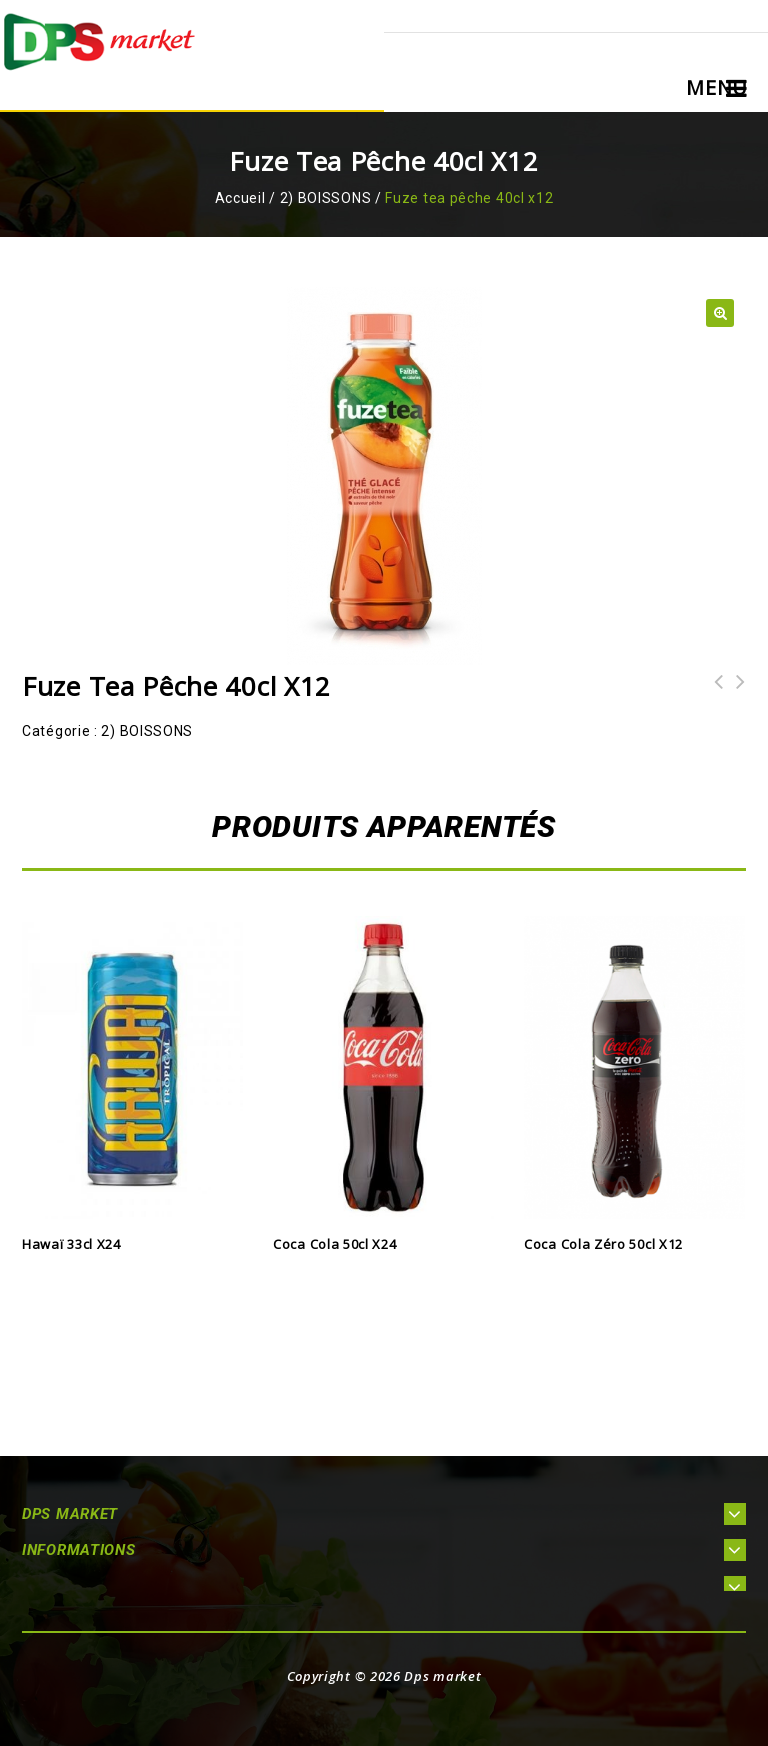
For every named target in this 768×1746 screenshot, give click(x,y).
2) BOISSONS (326, 198)
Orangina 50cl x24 (735, 695)
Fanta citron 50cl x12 (713, 695)
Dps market (442, 1676)
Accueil (240, 198)
